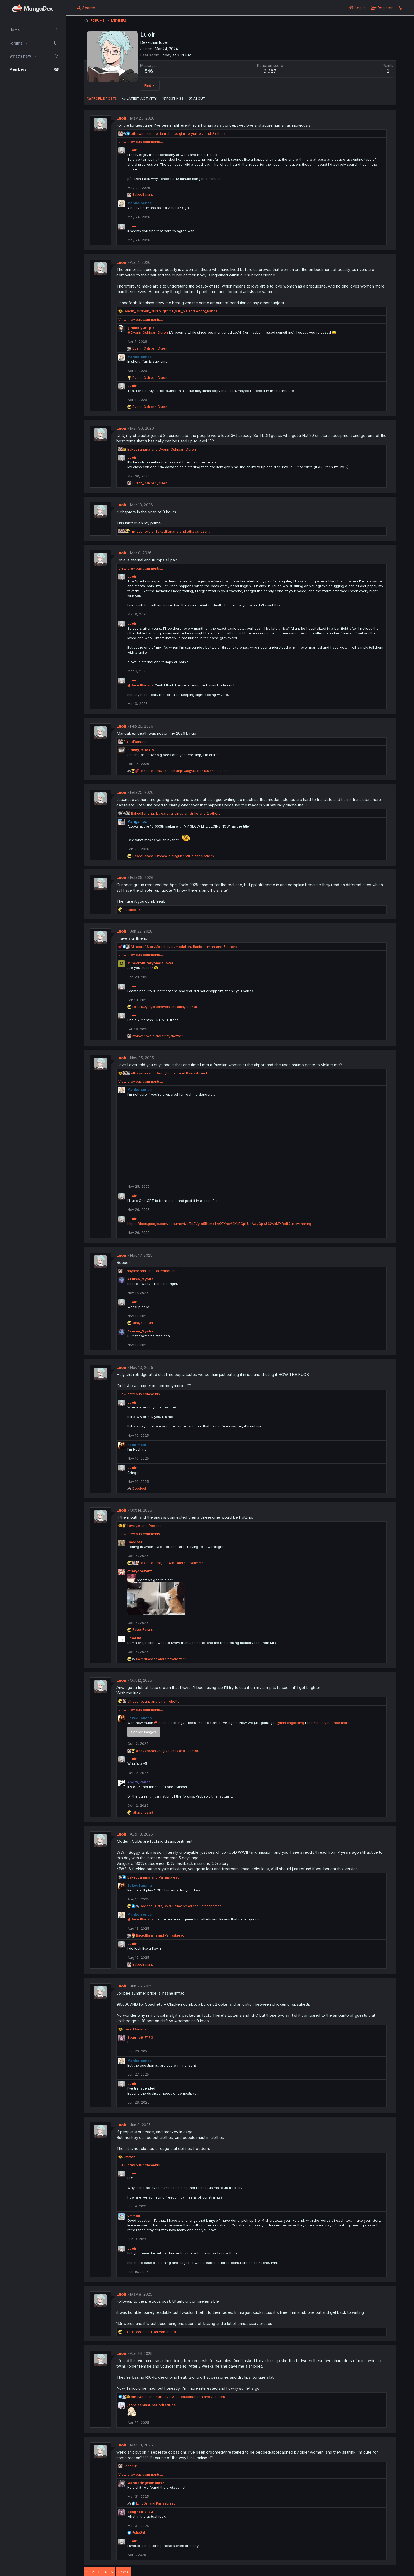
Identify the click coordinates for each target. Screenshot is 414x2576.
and (161, 449)
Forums (15, 43)
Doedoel (134, 1542)
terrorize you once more (329, 1722)
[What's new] (400, 7)
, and (171, 311)
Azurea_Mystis (140, 1279)
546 (148, 71)
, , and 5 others (173, 856)
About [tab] (199, 98)
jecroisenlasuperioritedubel (152, 2405)
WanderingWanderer (145, 2483)
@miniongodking (290, 1722)
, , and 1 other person (181, 1906)
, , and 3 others (184, 771)
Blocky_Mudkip (140, 750)
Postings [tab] (175, 98)
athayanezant (139, 1571)
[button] (26, 43)
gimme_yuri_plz (140, 328)
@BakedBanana (140, 685)
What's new (20, 56)
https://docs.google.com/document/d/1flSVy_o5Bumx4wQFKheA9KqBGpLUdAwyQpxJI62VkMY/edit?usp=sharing (219, 1223)
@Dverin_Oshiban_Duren (147, 332)
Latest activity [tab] (142, 98)
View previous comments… (140, 142)
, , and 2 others (178, 133)
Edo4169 (135, 1638)
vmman (133, 2216)
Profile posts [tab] (104, 98)
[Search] (85, 7)
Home (14, 30)
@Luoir (160, 1722)
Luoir (121, 118)
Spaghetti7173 (140, 2037)
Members (17, 69)
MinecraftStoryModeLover (150, 963)
